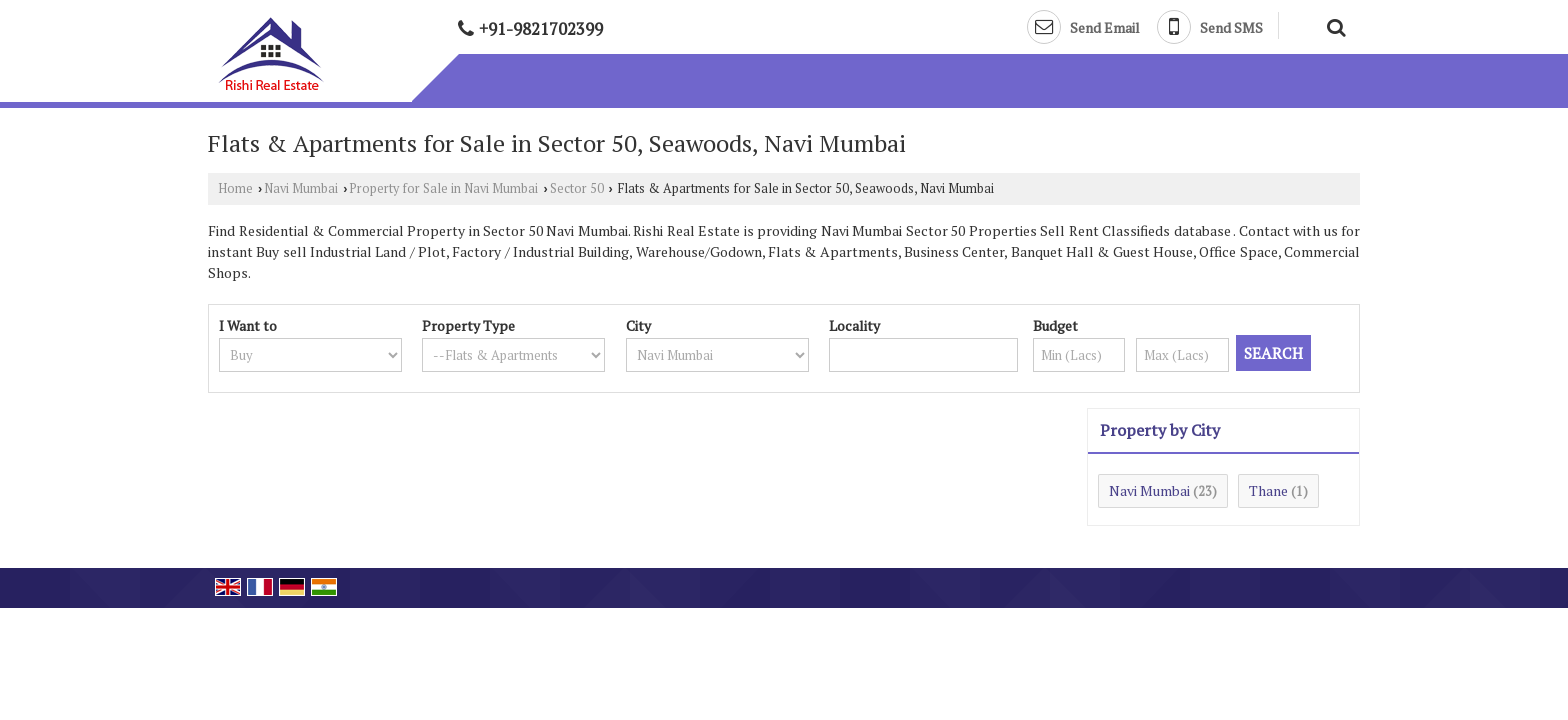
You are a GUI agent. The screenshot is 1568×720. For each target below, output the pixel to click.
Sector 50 (577, 188)
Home (235, 188)
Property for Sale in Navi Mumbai (443, 188)
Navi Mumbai (301, 188)
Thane (1268, 490)
